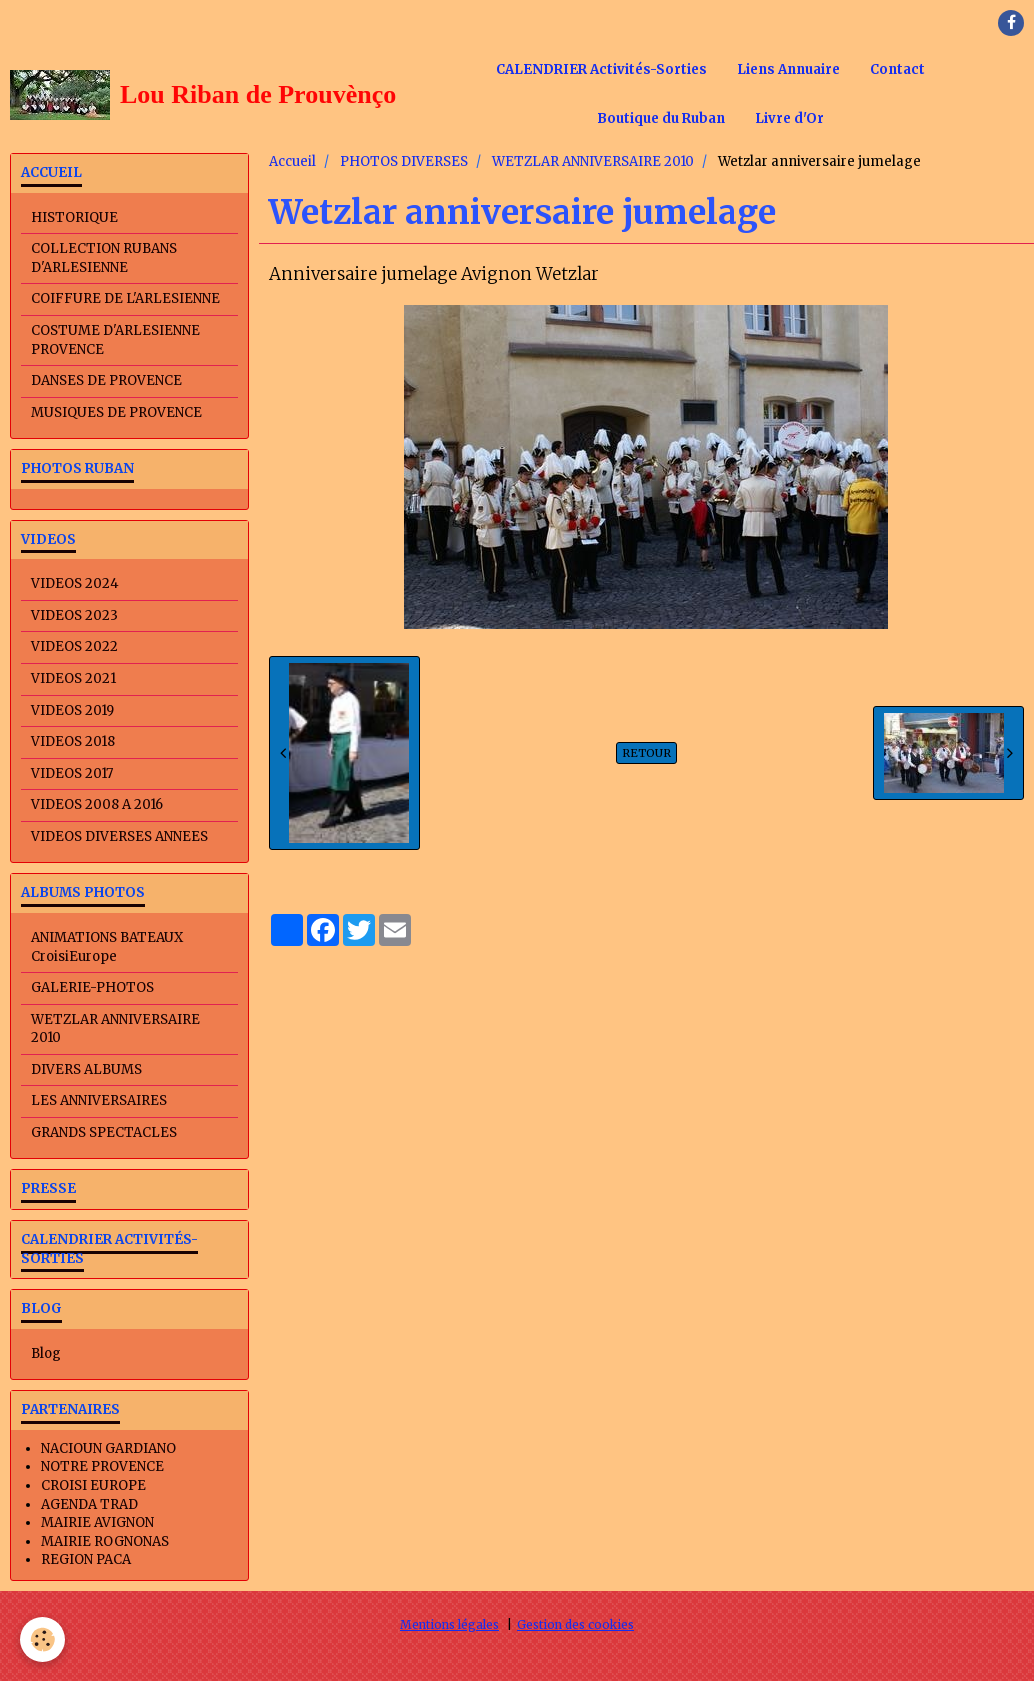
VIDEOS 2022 (74, 646)
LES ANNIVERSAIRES (99, 1100)
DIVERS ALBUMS (86, 1069)
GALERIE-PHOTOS (92, 987)
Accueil (292, 161)
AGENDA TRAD (89, 1504)
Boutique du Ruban (661, 118)
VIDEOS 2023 (74, 615)
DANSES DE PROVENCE (106, 380)
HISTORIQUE (74, 217)
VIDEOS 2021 (73, 678)
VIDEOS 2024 (75, 583)
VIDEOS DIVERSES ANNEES (119, 836)
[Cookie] (42, 1639)
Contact (897, 69)
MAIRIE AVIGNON (97, 1522)
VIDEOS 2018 (73, 741)
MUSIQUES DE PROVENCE (116, 412)
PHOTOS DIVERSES (404, 161)
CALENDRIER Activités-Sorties (601, 69)
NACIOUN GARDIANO (108, 1448)
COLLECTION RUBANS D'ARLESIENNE (104, 258)
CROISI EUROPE (93, 1485)
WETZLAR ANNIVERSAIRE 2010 (593, 161)
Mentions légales (449, 1624)
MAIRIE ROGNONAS (105, 1541)
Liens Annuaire (788, 69)
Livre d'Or (789, 118)
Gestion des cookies (575, 1624)
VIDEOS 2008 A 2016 (97, 804)
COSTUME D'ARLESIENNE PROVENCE (115, 340)
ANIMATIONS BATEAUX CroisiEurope (107, 947)
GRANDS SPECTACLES (104, 1132)
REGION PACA (86, 1559)
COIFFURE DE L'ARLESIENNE (125, 298)
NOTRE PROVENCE (102, 1466)
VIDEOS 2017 (72, 773)
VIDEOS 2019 (72, 710)
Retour (646, 753)
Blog (46, 1353)
